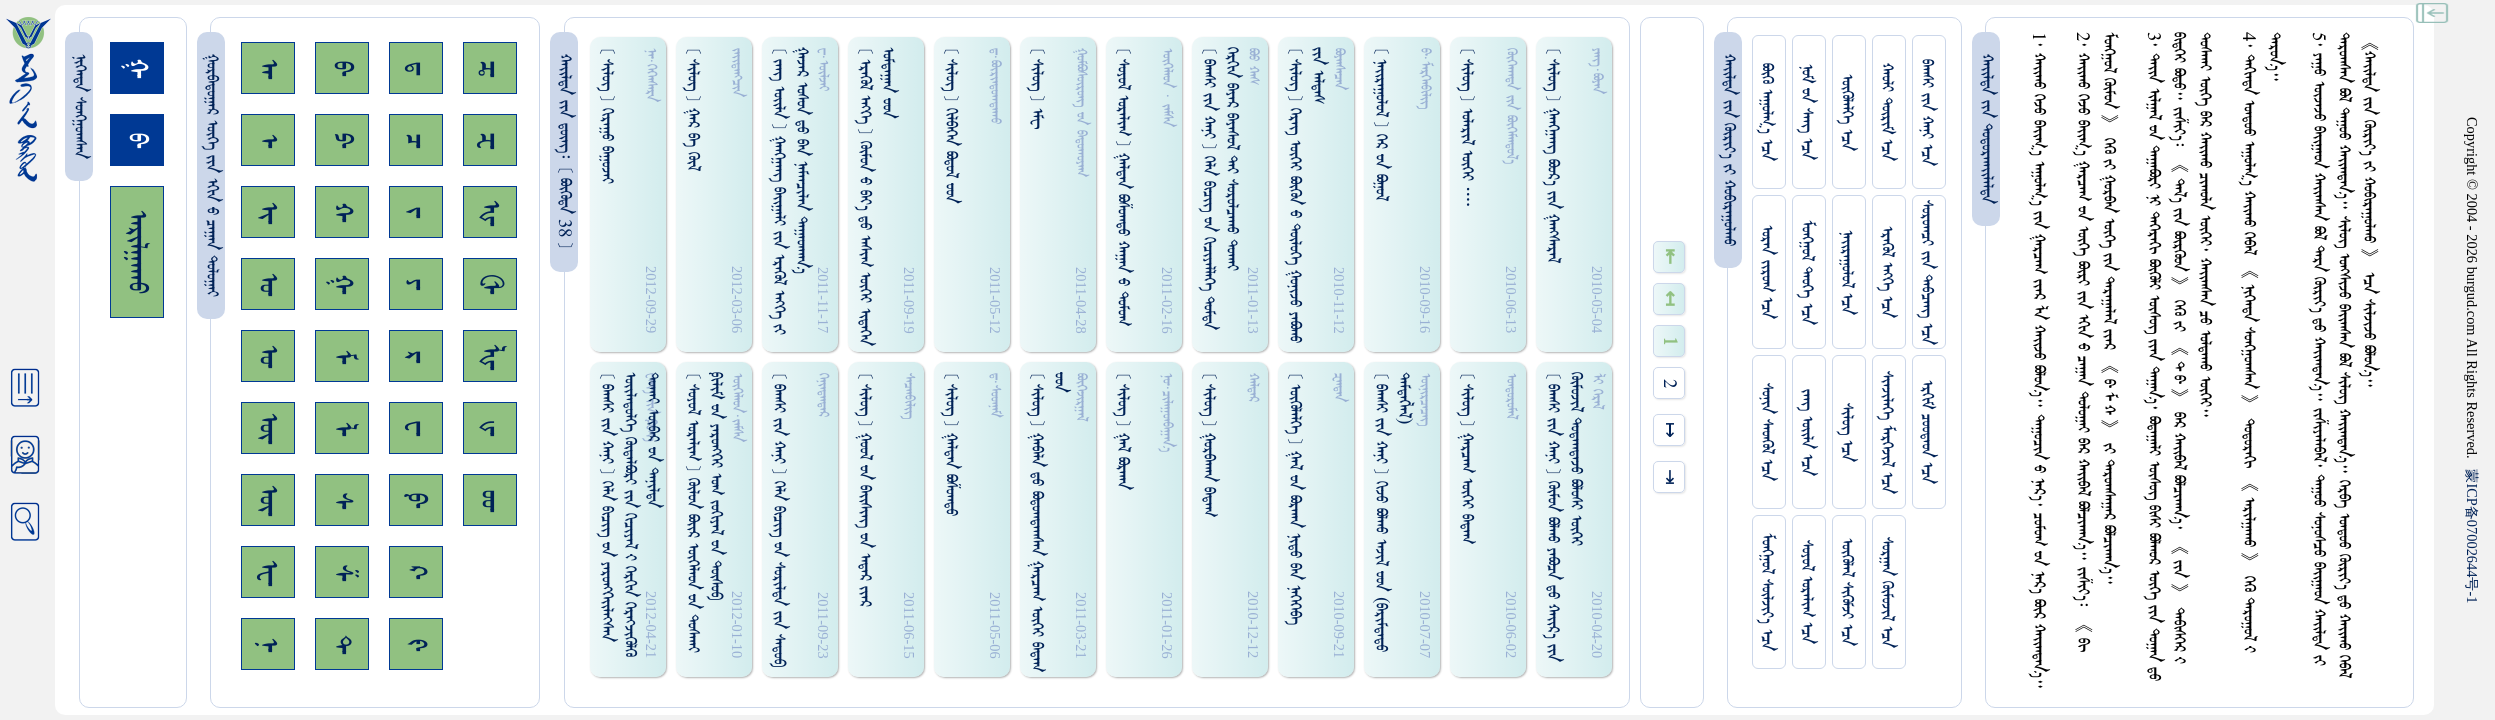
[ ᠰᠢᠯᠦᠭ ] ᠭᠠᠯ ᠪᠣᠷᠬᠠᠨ (1122, 431)
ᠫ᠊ (342, 140)
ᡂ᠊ (490, 500)
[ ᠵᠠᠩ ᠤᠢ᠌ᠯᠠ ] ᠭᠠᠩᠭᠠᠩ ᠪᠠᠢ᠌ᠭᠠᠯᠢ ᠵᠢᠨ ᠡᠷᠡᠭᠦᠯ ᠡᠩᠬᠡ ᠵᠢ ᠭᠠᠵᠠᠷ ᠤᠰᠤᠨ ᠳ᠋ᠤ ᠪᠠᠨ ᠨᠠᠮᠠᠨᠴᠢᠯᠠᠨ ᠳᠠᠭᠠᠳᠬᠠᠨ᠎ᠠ (790, 191)
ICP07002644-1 (2472, 536)
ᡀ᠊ (490, 356)
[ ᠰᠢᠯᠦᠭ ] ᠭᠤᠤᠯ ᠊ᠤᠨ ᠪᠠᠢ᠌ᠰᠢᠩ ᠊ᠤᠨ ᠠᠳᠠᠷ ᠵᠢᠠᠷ (864, 489)
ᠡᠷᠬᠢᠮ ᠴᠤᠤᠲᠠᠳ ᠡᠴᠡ (1926, 432)
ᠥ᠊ (268, 428)
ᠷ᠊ (416, 356)
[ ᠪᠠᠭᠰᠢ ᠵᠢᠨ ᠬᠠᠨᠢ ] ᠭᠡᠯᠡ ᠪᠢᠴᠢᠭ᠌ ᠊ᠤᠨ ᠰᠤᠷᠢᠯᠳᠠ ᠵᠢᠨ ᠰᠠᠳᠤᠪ (778, 519)
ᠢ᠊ (268, 212)
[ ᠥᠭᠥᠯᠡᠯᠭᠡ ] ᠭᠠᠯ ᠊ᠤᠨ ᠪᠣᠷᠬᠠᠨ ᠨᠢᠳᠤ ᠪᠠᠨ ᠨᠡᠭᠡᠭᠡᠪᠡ (1294, 498)
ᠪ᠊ (342, 68)
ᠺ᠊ (416, 572)
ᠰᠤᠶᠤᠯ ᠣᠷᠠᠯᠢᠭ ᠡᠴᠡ (1806, 592)
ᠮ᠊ (342, 356)
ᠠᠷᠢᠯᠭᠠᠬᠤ (137, 252)
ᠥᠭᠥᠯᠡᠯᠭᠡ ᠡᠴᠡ (1846, 112)
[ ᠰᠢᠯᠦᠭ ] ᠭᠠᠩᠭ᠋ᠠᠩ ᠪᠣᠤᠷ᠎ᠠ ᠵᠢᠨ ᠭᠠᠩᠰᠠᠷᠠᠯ (1552, 155)
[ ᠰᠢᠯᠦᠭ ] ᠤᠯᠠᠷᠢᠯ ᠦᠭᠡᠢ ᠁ (1466, 127)
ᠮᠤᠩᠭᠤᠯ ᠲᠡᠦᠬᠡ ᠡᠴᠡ (1806, 272)
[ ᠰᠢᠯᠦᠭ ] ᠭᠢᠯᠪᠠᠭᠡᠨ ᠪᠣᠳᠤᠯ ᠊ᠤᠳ (950, 125)
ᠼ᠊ (490, 68)
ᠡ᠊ (268, 140)
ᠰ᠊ (342, 500)
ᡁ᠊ (490, 428)
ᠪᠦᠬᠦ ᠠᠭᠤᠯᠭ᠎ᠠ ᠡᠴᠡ (1766, 112)
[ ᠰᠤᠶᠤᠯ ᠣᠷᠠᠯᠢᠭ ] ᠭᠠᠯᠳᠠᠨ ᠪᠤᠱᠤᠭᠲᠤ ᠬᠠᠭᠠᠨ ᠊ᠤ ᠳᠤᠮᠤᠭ (1122, 186)
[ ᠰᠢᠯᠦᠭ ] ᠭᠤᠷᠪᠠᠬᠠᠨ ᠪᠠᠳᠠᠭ (1208, 444)
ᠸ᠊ (416, 428)
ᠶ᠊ (416, 284)
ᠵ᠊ (416, 212)
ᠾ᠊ (490, 212)
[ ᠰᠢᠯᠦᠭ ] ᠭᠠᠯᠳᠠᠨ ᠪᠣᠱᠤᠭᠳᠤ (950, 444)
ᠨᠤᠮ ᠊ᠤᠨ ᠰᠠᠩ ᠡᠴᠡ (1806, 112)
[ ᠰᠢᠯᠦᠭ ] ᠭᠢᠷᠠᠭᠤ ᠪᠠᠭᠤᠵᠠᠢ (606, 115)
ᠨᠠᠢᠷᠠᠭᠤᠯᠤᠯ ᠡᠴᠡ (1846, 272)
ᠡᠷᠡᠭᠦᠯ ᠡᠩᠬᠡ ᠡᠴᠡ (1886, 272)
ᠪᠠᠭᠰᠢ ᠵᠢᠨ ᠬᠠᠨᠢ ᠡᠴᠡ (1926, 112)
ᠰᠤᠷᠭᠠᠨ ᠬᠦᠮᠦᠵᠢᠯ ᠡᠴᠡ (1886, 592)
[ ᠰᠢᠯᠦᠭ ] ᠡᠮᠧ (1036, 88)
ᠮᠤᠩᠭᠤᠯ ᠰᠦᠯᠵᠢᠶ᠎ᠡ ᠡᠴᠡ (1766, 592)
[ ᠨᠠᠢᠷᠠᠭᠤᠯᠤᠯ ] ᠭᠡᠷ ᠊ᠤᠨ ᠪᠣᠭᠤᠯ (1380, 124)
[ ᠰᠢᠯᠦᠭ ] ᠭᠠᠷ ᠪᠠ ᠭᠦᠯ (692, 109)
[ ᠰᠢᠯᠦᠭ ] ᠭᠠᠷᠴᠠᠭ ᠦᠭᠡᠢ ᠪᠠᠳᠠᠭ (1466, 458)
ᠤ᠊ (268, 356)
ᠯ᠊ (342, 428)
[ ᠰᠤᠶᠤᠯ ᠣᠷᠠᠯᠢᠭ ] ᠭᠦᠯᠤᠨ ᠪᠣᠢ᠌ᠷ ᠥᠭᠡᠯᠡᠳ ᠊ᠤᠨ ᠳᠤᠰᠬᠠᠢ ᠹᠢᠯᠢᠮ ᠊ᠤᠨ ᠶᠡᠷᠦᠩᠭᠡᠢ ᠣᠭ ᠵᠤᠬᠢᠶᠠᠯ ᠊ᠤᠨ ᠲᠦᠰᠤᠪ (704, 512)
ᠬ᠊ (342, 212)
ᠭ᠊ (342, 284)
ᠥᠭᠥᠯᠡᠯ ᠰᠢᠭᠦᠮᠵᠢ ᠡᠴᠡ (1846, 592)
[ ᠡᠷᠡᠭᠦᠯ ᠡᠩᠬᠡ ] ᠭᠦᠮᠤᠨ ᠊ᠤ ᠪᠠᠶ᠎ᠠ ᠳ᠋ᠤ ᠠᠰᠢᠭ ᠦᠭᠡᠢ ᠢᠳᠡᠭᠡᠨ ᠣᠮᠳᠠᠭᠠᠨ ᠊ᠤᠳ (876, 196)
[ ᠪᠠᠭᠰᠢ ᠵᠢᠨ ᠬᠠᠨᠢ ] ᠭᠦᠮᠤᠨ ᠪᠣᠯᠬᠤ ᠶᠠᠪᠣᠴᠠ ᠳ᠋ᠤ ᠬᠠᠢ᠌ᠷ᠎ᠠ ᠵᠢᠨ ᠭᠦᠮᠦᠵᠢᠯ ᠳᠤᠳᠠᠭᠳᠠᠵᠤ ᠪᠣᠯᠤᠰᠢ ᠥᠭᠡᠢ (1564, 517)
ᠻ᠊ (416, 644)
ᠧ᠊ (268, 572)
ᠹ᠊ (416, 500)
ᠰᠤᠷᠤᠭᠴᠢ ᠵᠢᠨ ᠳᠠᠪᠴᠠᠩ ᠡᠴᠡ (1926, 272)
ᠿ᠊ (490, 284)
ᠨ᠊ (268, 644)
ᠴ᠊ (416, 140)
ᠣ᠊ (268, 284)
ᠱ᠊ (342, 572)
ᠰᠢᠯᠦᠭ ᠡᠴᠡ (1846, 432)
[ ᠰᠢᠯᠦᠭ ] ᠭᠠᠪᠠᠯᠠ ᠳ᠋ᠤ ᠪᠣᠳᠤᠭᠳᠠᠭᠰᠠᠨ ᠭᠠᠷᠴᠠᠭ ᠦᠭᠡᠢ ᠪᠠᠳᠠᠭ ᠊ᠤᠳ (1048, 522)
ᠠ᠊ (268, 68)
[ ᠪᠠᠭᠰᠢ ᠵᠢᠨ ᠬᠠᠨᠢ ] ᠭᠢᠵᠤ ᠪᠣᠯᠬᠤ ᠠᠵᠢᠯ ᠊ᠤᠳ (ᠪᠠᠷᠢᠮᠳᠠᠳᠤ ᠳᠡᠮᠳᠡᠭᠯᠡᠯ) (1392, 512)
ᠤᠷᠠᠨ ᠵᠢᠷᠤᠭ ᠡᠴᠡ (1766, 272)
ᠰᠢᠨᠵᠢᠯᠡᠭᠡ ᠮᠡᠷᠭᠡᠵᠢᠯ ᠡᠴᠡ (1886, 432)
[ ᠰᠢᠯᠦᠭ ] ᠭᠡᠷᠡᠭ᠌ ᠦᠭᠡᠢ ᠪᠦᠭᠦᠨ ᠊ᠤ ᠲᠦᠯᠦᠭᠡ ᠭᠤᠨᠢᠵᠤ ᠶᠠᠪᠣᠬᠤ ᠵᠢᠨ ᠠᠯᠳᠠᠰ (1306, 195)
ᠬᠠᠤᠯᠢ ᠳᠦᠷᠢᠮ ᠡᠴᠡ (1886, 112)
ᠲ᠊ (342, 644)
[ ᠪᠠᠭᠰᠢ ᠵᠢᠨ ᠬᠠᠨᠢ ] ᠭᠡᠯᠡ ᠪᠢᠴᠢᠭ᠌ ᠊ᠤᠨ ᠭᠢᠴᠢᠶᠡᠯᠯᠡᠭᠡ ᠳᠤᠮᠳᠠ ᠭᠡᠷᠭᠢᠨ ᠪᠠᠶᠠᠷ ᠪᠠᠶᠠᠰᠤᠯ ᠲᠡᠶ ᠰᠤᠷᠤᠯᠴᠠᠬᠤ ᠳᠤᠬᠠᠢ (1220, 188)
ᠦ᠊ (268, 500)
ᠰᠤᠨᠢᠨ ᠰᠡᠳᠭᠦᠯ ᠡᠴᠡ (1766, 432)
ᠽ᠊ (490, 140)
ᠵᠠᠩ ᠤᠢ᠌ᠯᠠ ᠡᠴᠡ (1806, 432)
